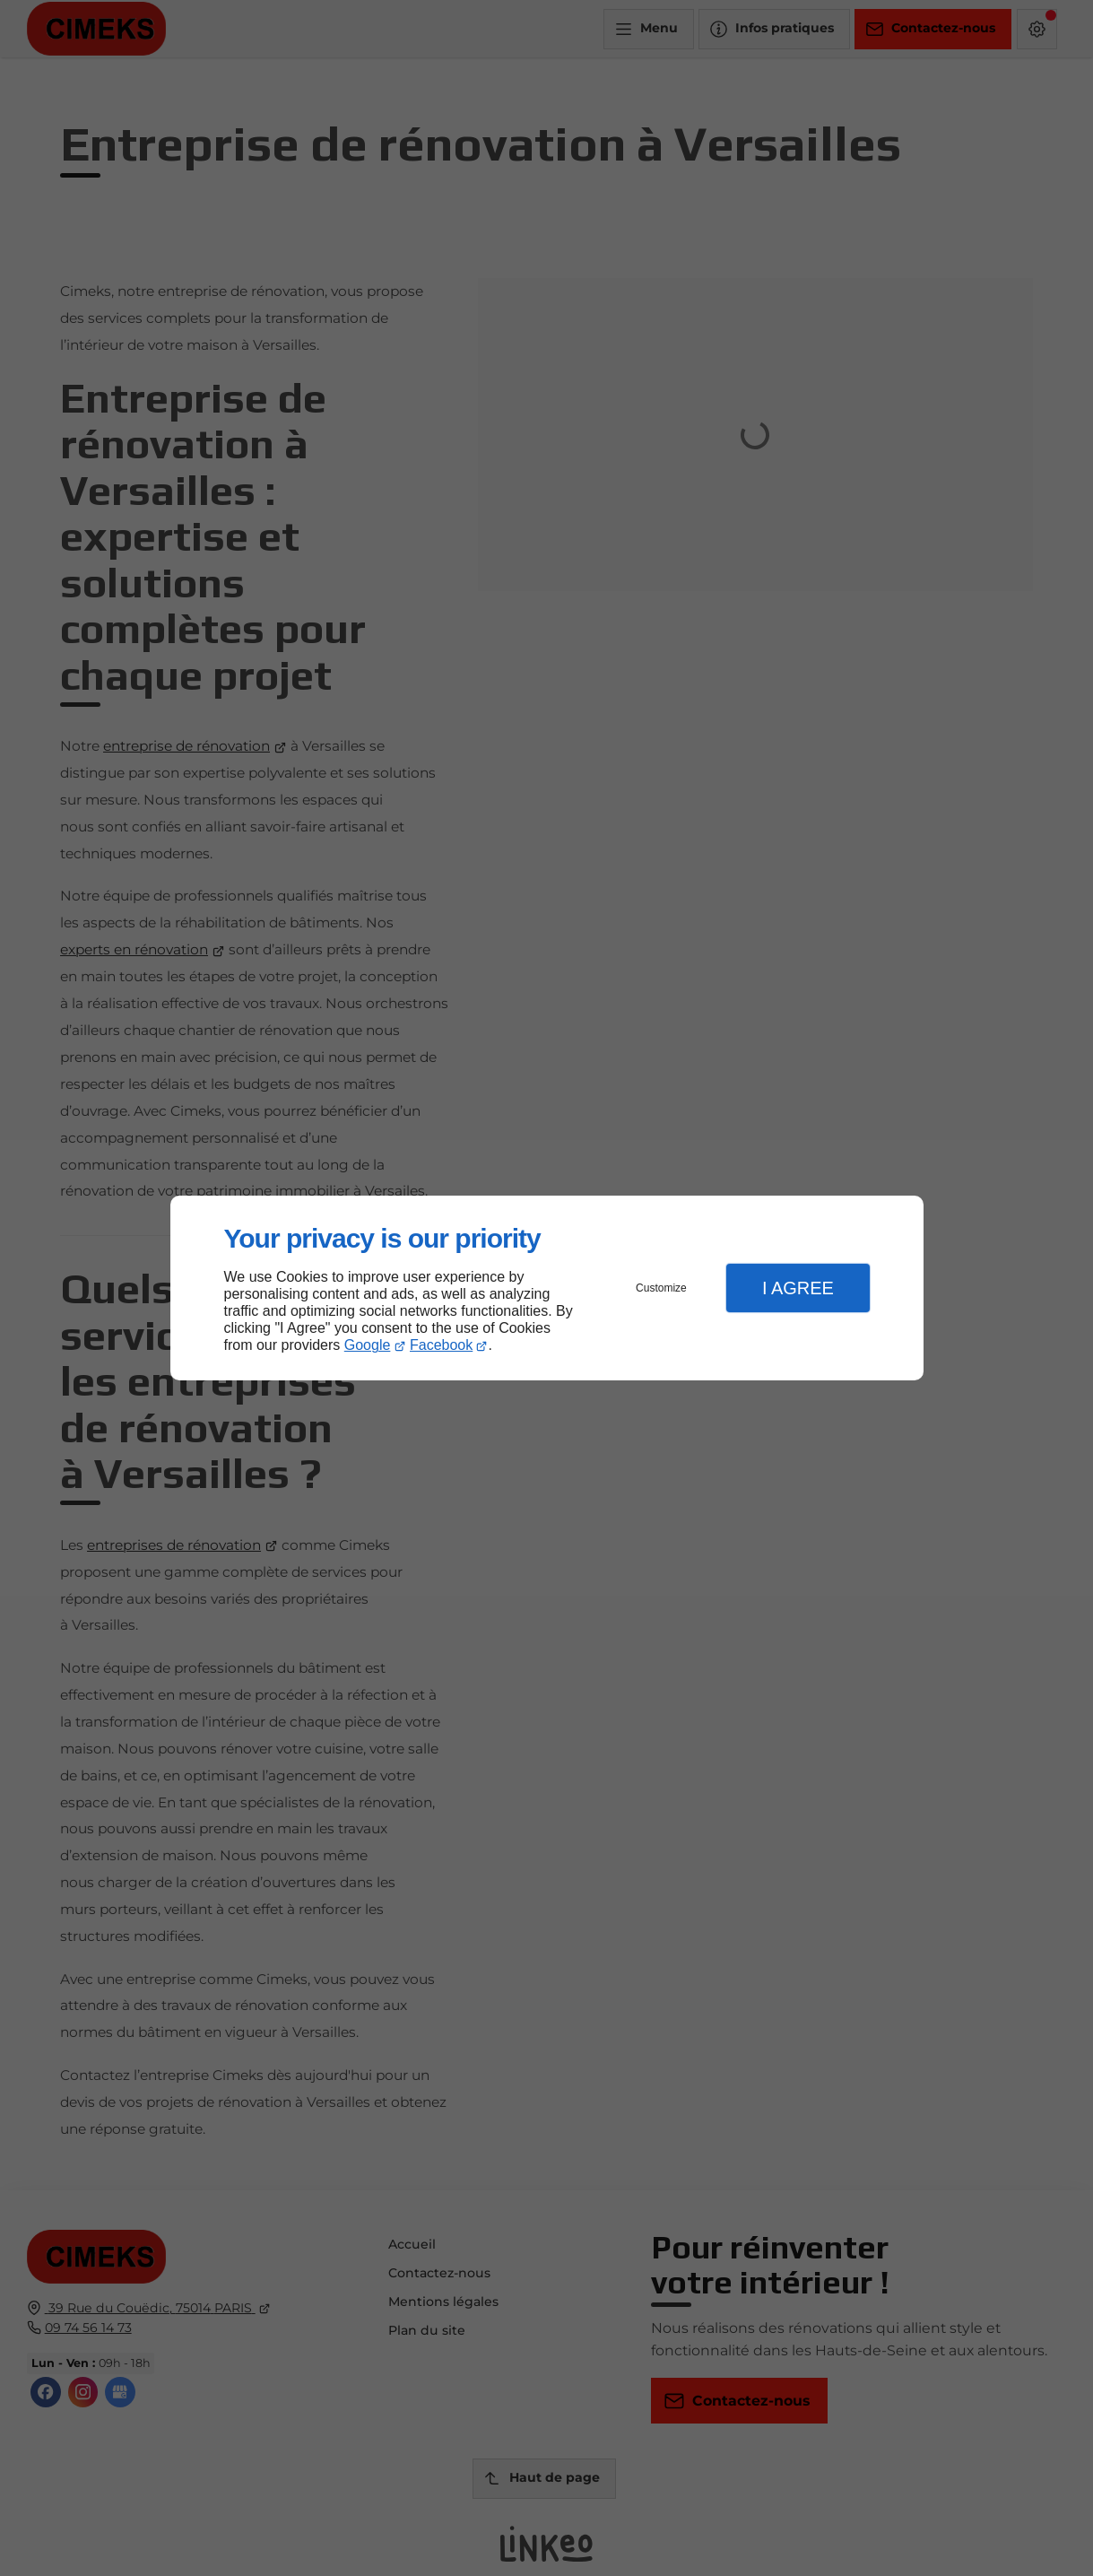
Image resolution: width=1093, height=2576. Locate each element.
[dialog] (547, 1288)
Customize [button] (661, 1288)
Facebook (441, 1345)
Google (367, 1345)
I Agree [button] (798, 1288)
